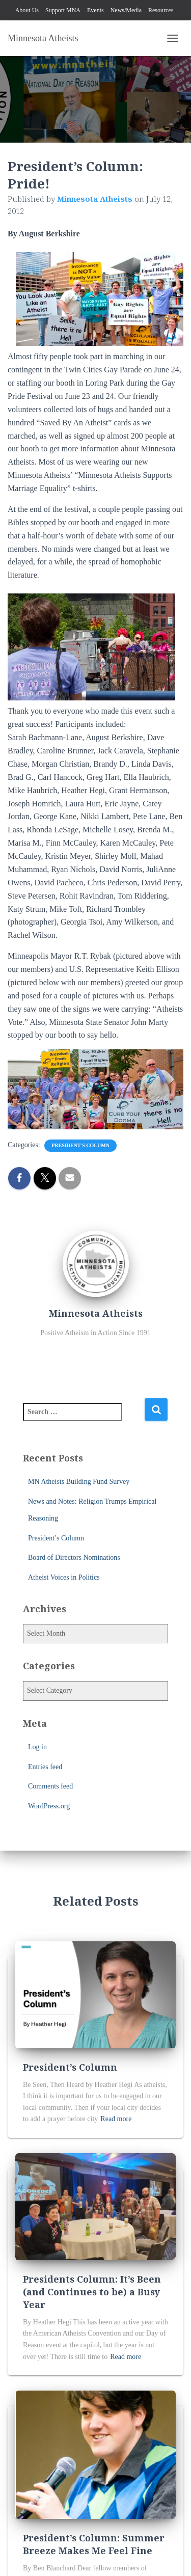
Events (95, 10)
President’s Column (56, 1538)
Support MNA (62, 10)
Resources (160, 10)
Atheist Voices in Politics (64, 1577)
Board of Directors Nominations (74, 1557)
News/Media (126, 10)
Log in (37, 1747)
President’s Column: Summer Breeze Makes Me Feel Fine (94, 2544)
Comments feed (50, 1786)
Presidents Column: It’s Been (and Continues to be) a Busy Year (92, 2292)
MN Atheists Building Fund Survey (78, 1481)
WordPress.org (49, 1806)
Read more (115, 2119)
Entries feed (45, 1767)
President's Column (80, 1145)
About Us (27, 10)
